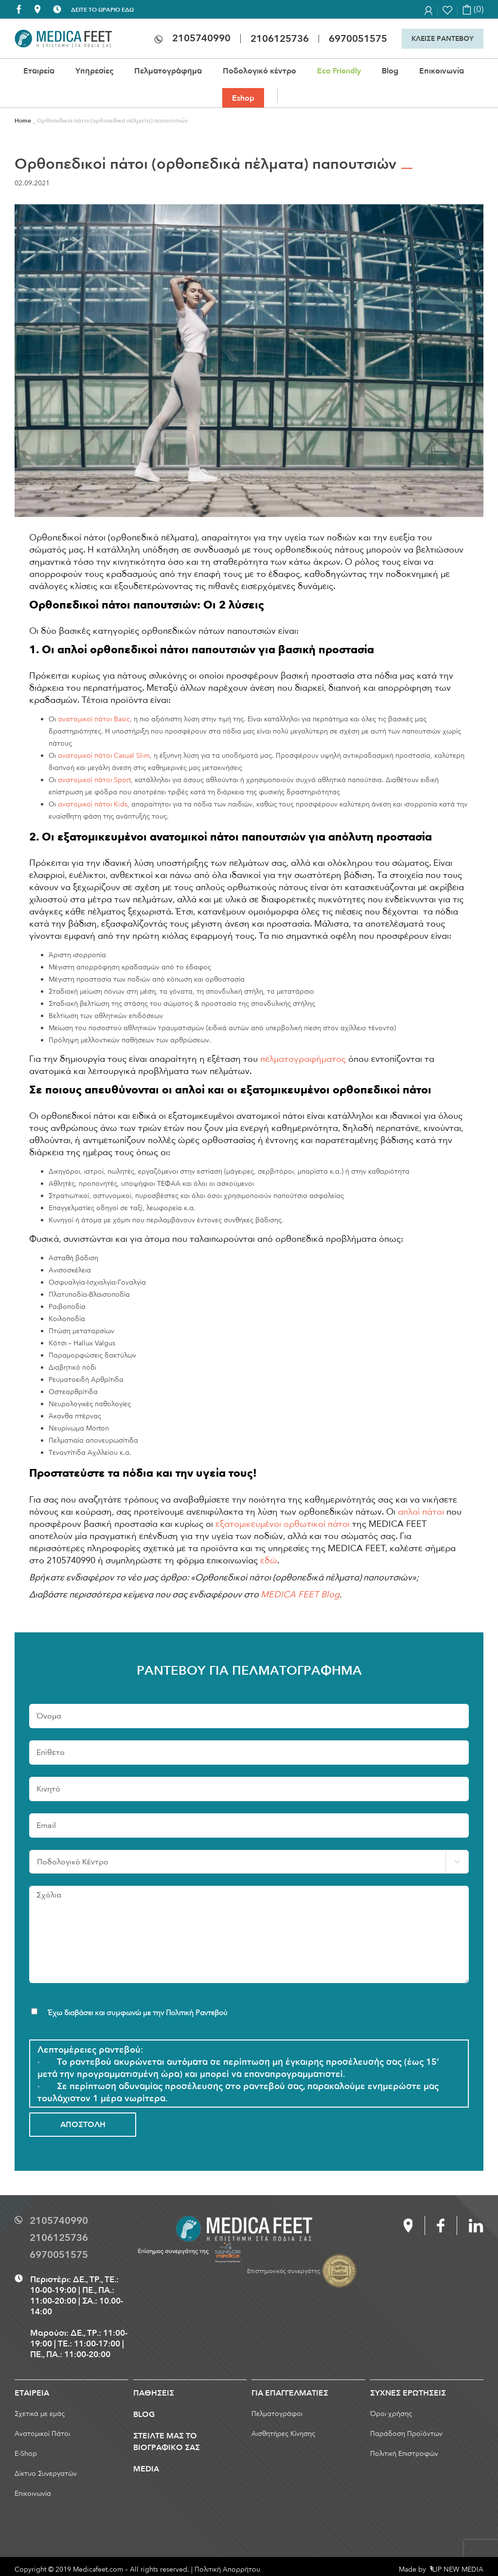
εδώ (268, 1561)
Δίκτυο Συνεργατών (46, 2473)
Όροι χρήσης (391, 2413)
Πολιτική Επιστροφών (404, 2453)
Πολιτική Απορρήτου (227, 2569)
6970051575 (358, 38)
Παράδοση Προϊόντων (406, 2433)
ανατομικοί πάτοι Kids (92, 804)
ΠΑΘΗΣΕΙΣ (153, 2393)
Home (23, 121)
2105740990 (201, 38)
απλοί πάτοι (421, 1512)
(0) (472, 9)
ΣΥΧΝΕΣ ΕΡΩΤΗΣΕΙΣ (408, 2393)
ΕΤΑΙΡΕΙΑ (32, 2393)
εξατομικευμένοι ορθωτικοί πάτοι (282, 1524)
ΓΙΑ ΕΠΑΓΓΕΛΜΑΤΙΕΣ (289, 2393)
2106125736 (279, 38)
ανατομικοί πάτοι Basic (94, 719)
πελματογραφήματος (303, 1059)
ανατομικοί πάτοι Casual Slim (104, 755)
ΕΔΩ (128, 10)
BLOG (144, 2414)
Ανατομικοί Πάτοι (42, 2433)
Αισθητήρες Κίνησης (283, 2433)
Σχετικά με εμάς (40, 2413)
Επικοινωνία (33, 2493)
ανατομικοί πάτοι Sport (94, 780)
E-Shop (26, 2453)
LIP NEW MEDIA (456, 2569)
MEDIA (146, 2469)
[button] (283, 95)
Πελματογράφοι (276, 2413)
